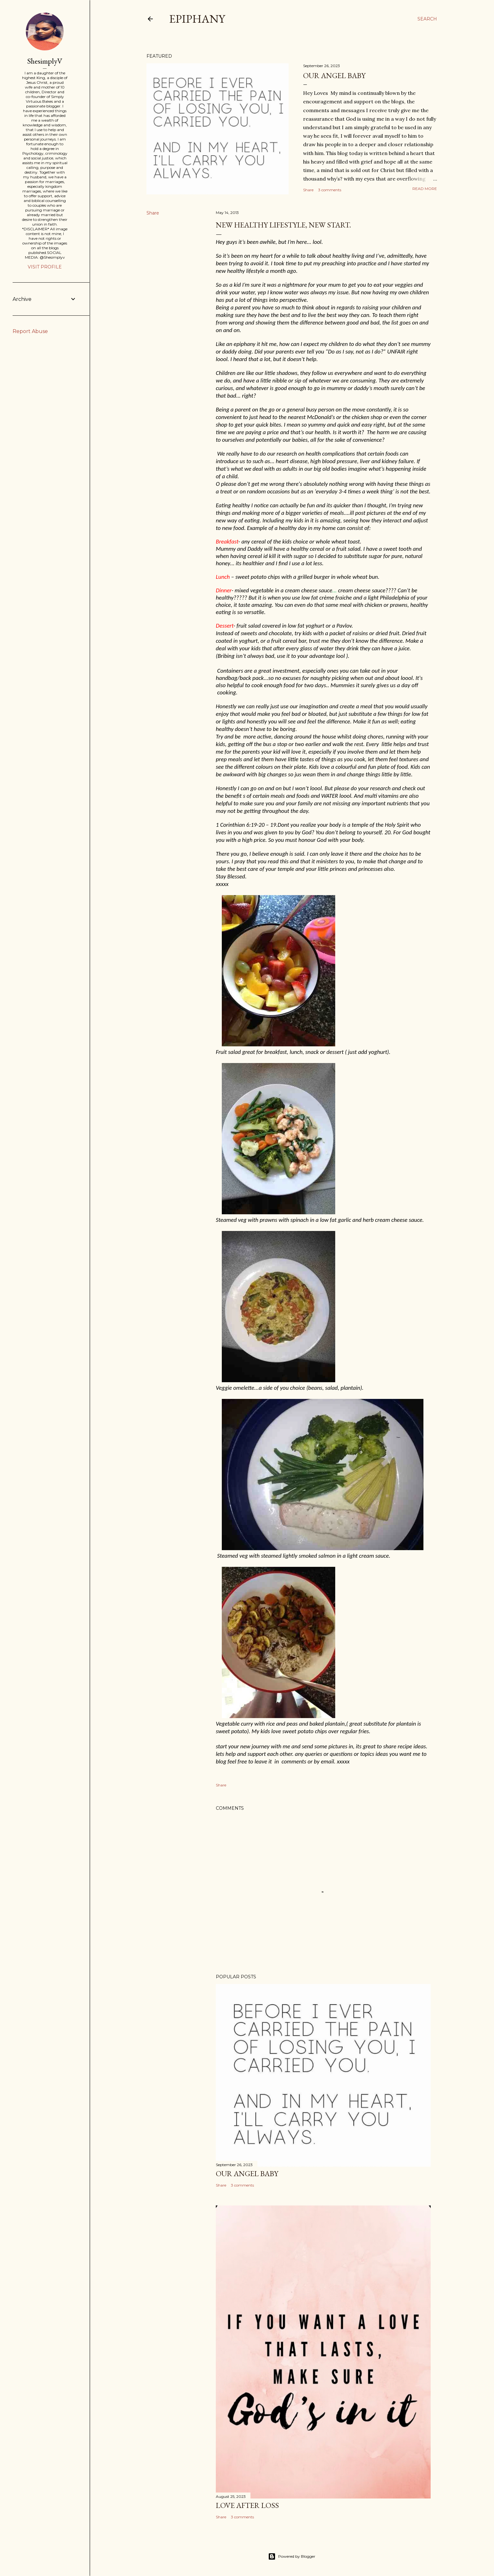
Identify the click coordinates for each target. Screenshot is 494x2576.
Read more (424, 188)
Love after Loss (247, 2505)
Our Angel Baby (334, 75)
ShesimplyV (44, 61)
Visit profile (45, 267)
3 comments (329, 189)
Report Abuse (30, 331)
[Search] (427, 18)
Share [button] (308, 189)
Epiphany (197, 18)
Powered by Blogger (291, 2556)
